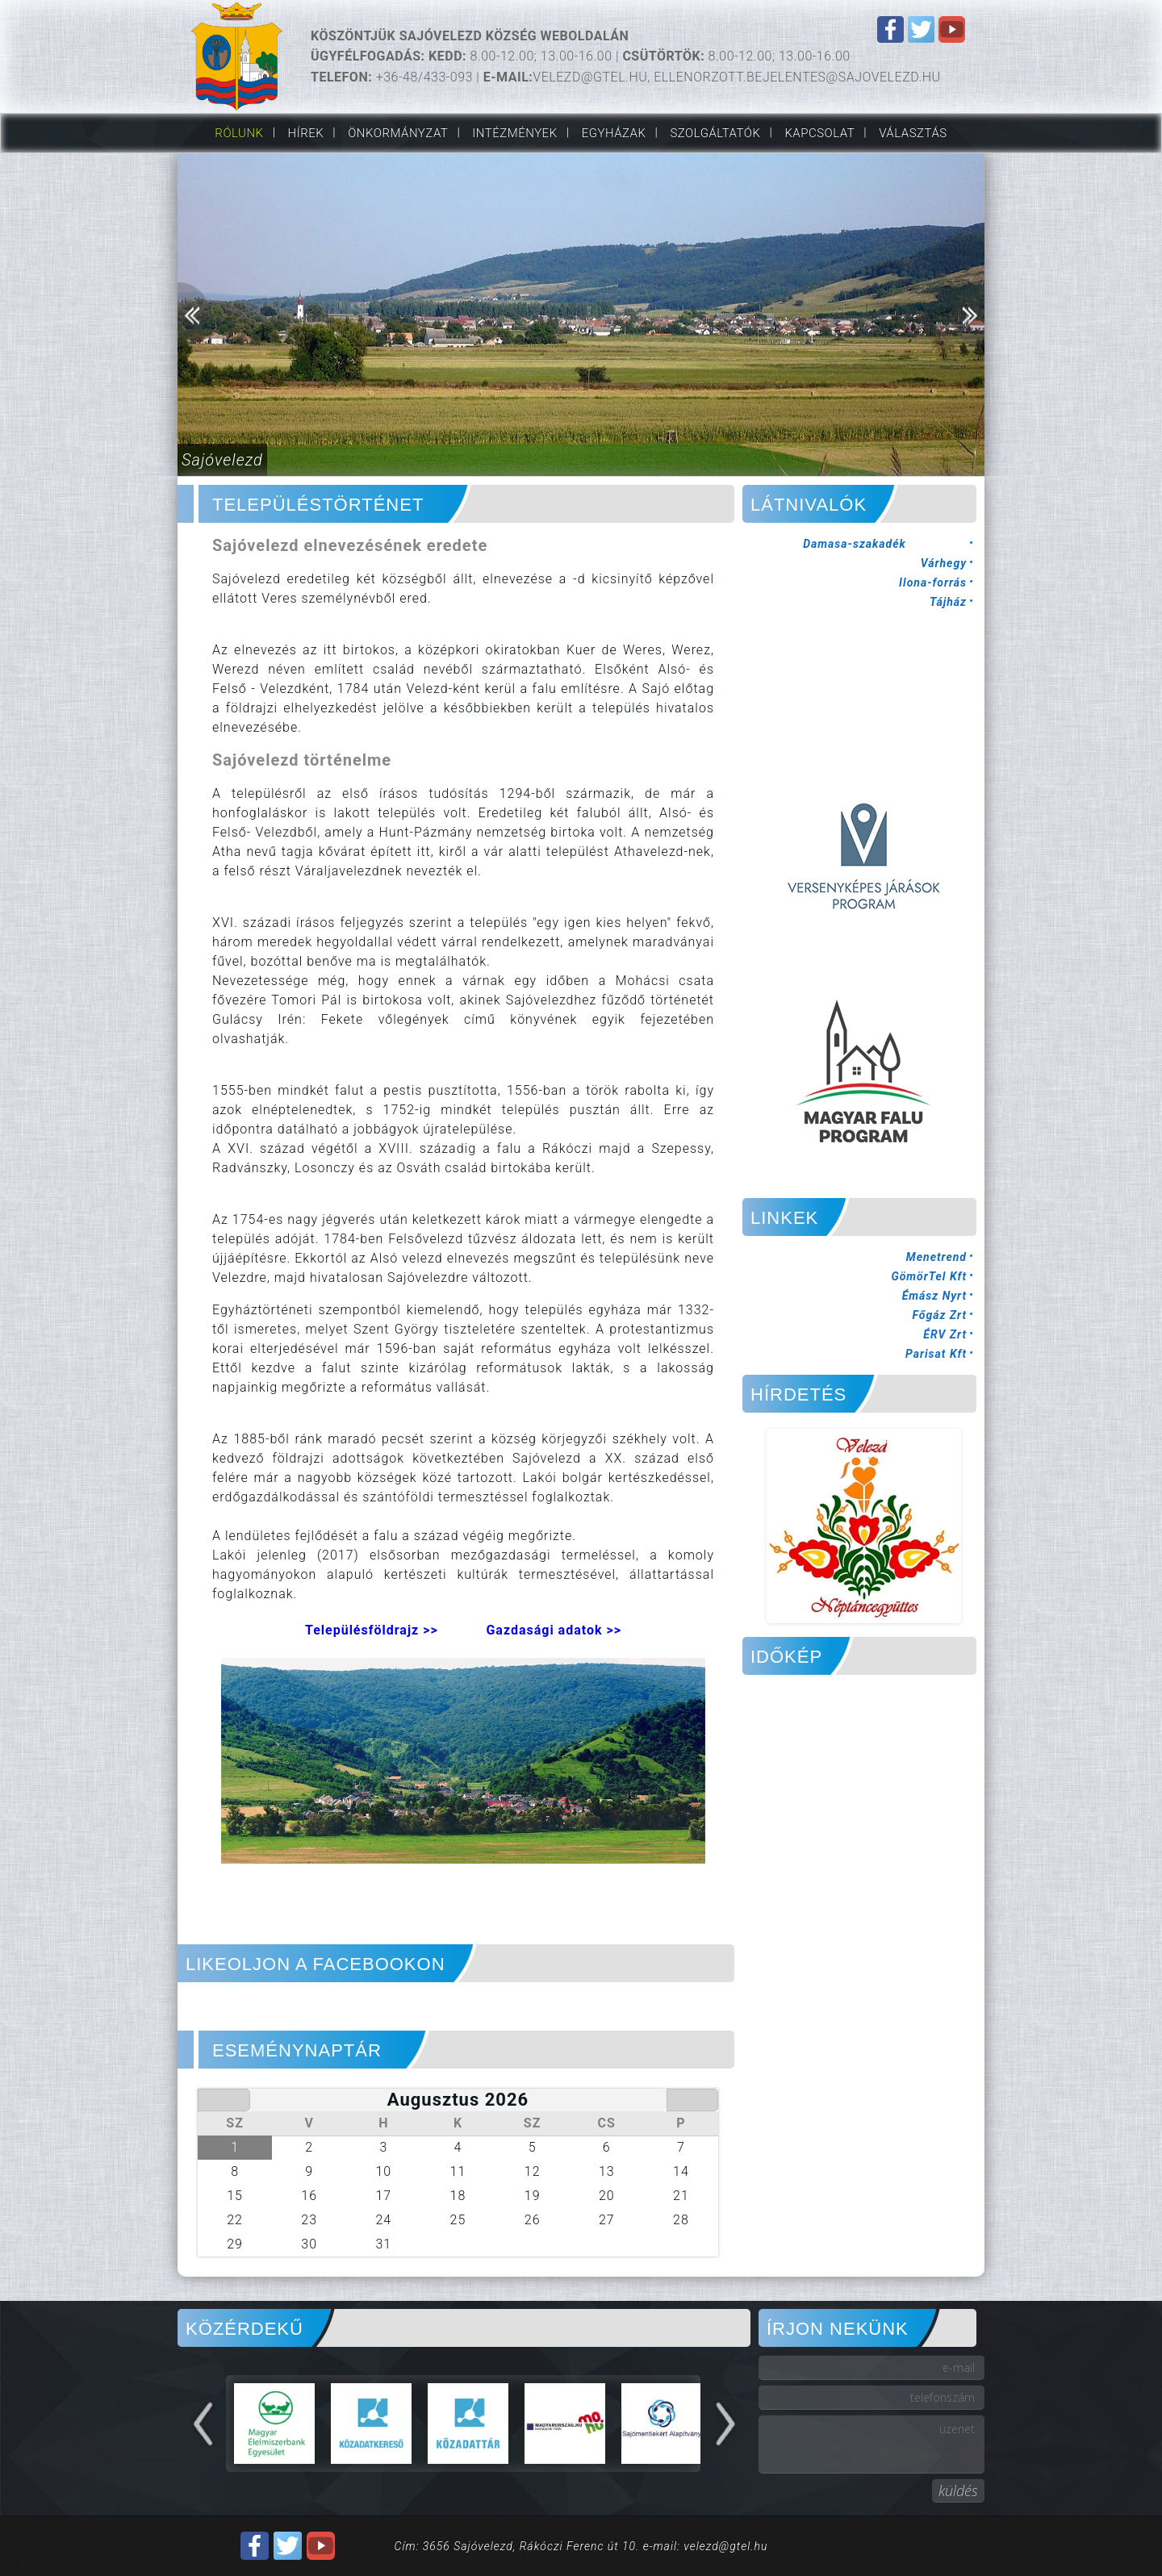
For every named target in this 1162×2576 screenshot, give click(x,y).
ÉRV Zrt (945, 1334)
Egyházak (614, 133)
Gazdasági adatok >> (553, 1630)
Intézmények (514, 133)
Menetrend (936, 1256)
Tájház (948, 601)
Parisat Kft (936, 1353)
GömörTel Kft (929, 1276)
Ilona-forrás (933, 582)
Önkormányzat (398, 133)
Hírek (306, 133)
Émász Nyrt (934, 1295)
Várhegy (944, 563)
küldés (958, 2490)
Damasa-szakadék (854, 543)
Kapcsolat (819, 133)
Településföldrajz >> (371, 1630)
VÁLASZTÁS (913, 133)
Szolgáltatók (715, 133)
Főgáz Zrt (939, 1315)
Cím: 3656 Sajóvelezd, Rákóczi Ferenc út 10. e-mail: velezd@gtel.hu (581, 2546)
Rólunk (239, 133)
